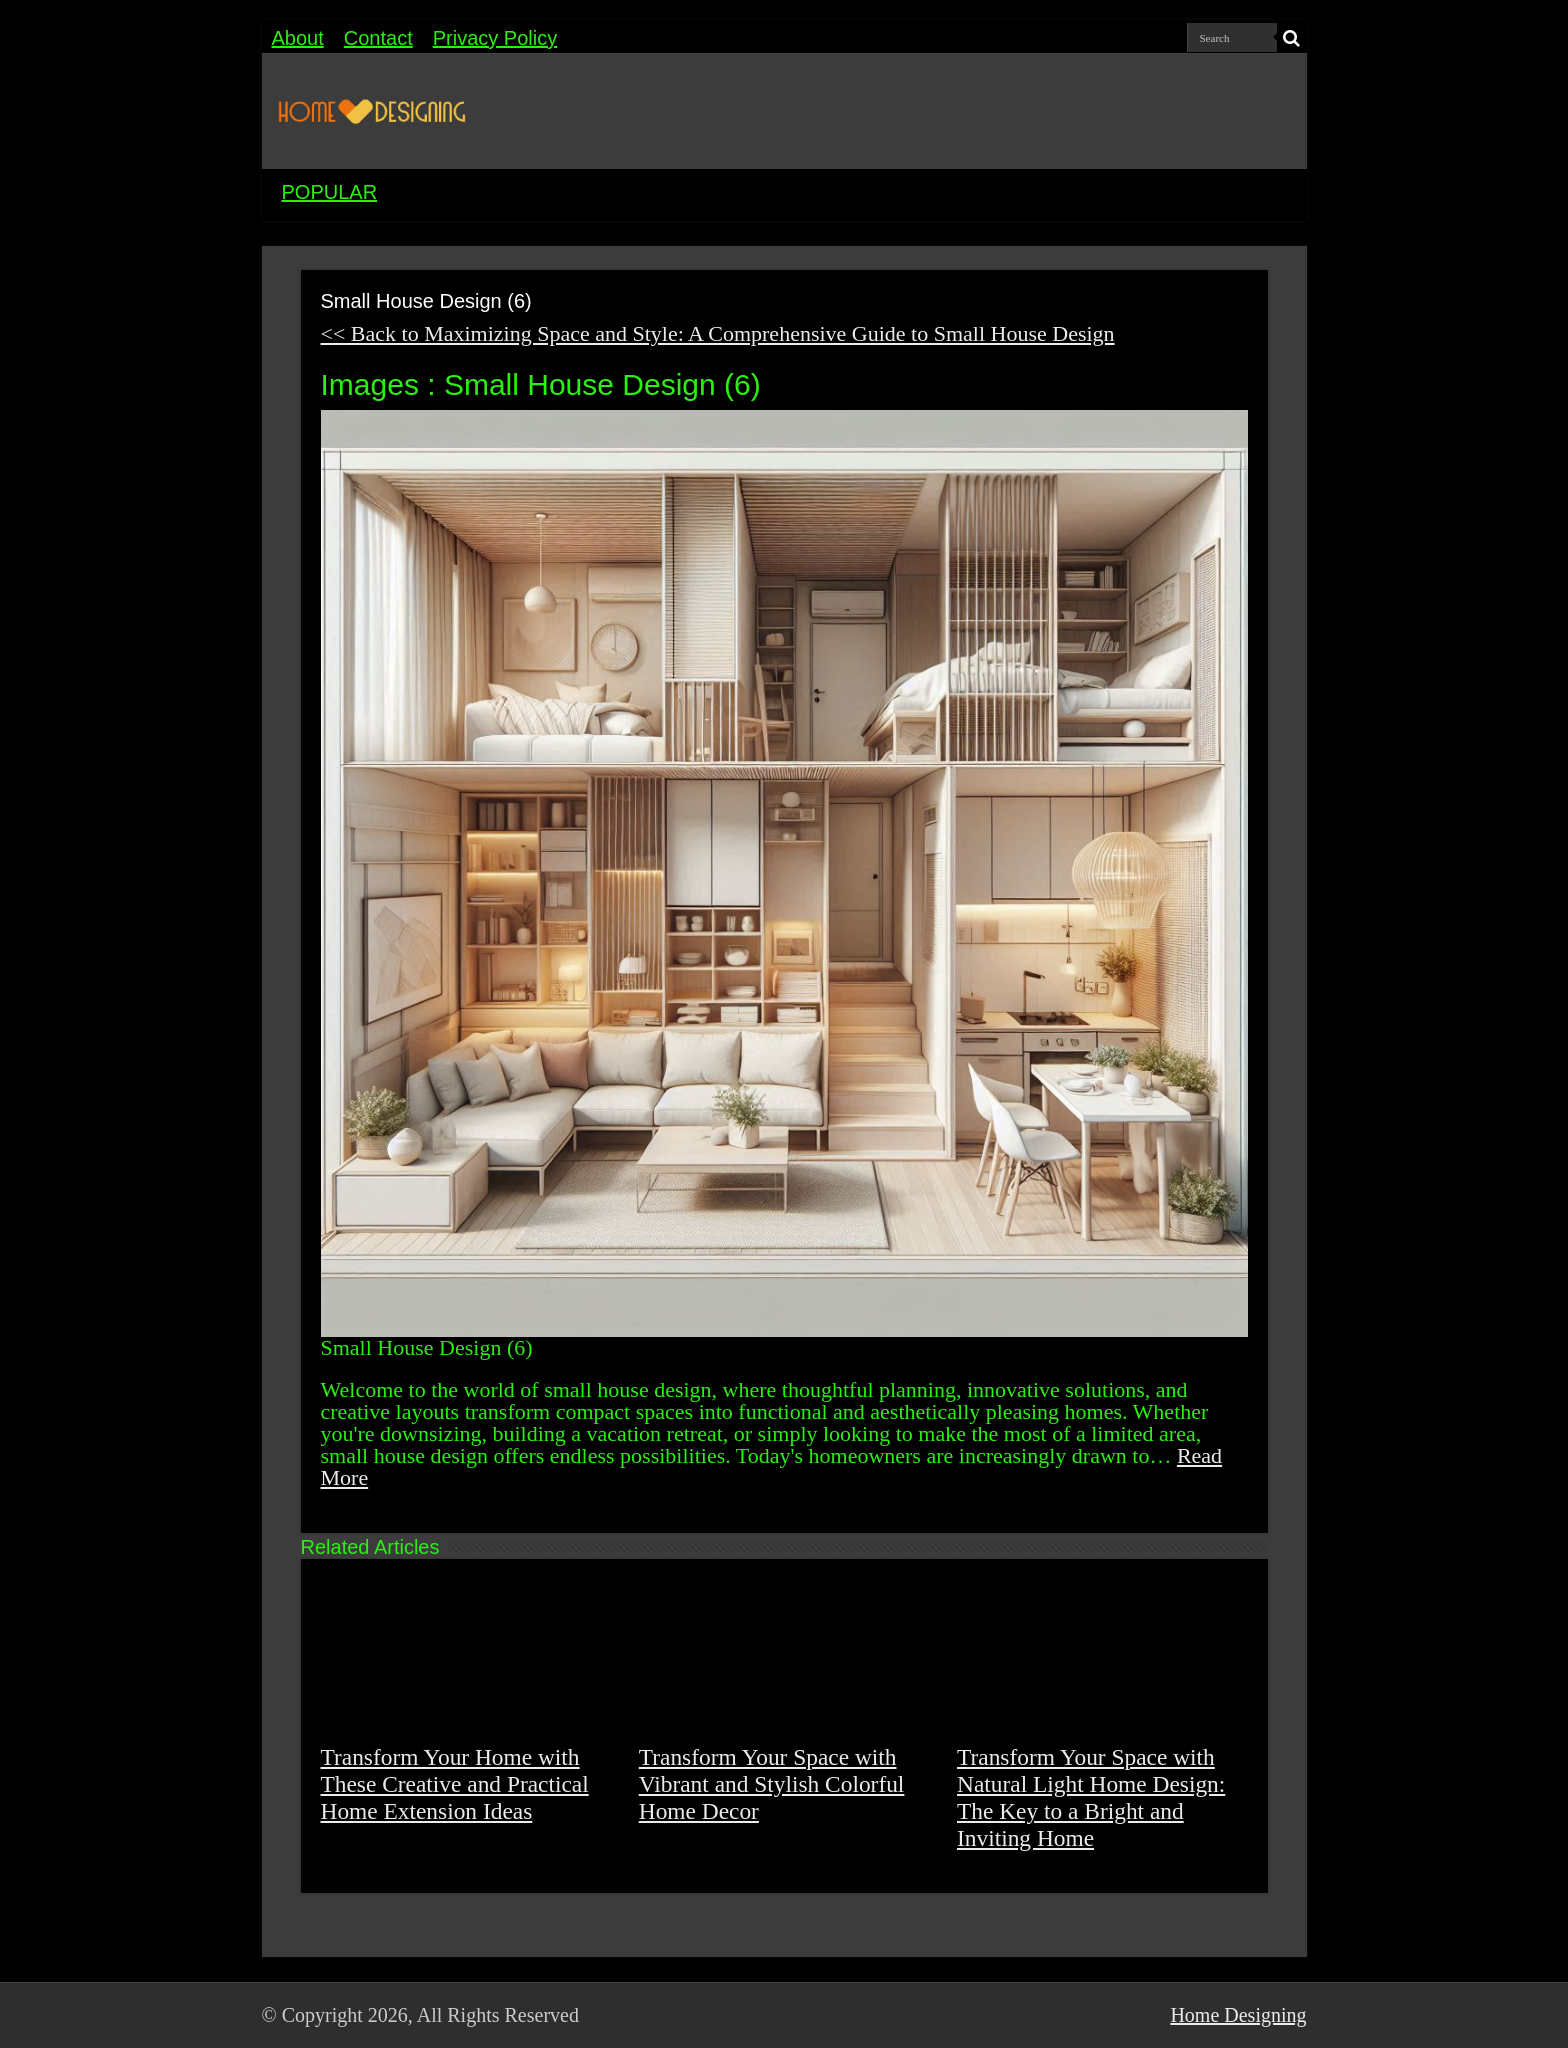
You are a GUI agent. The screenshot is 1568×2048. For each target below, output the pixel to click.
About (298, 38)
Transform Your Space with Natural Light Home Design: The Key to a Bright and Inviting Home (1091, 1797)
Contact (378, 38)
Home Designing (1238, 2015)
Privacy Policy (495, 38)
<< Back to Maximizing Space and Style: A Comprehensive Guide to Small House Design (718, 333)
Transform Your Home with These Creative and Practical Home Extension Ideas (455, 1784)
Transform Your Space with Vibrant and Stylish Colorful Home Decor (772, 1784)
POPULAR (330, 192)
